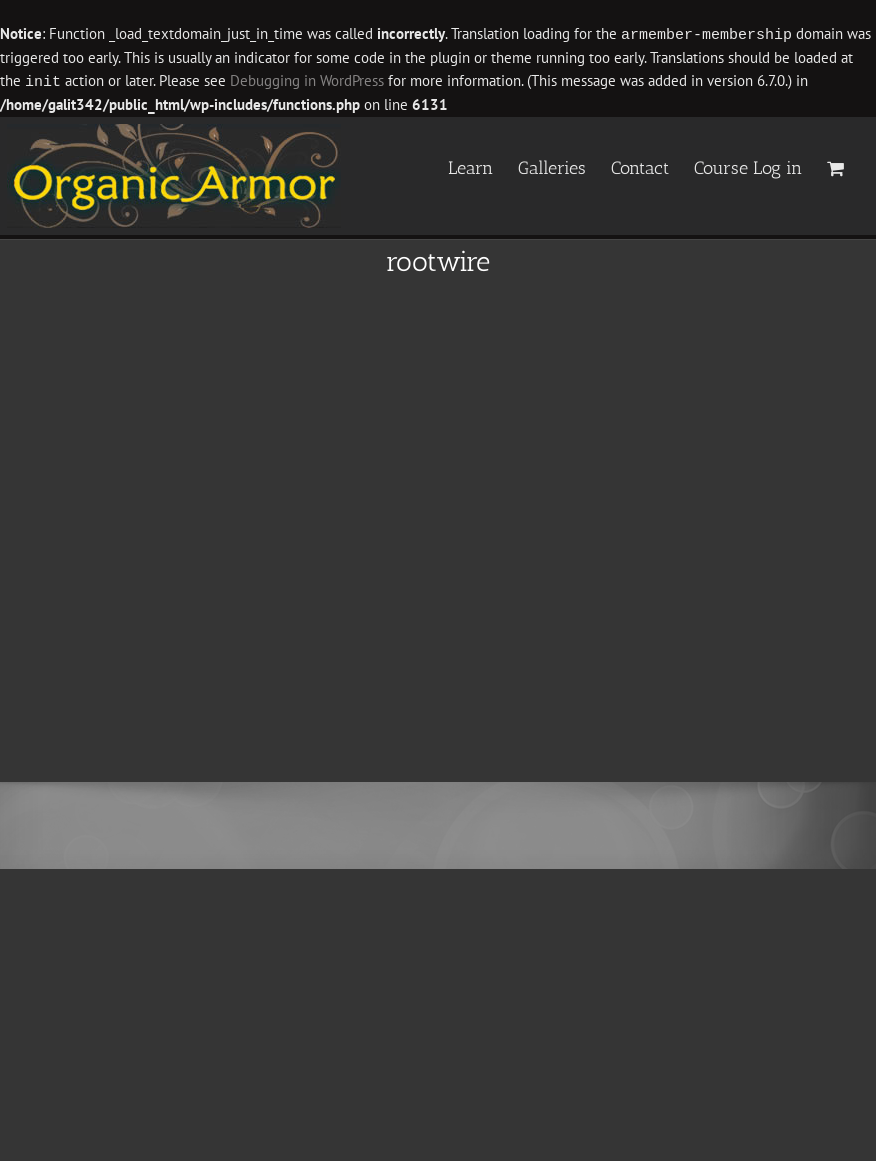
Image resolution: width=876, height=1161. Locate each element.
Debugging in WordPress (307, 80)
